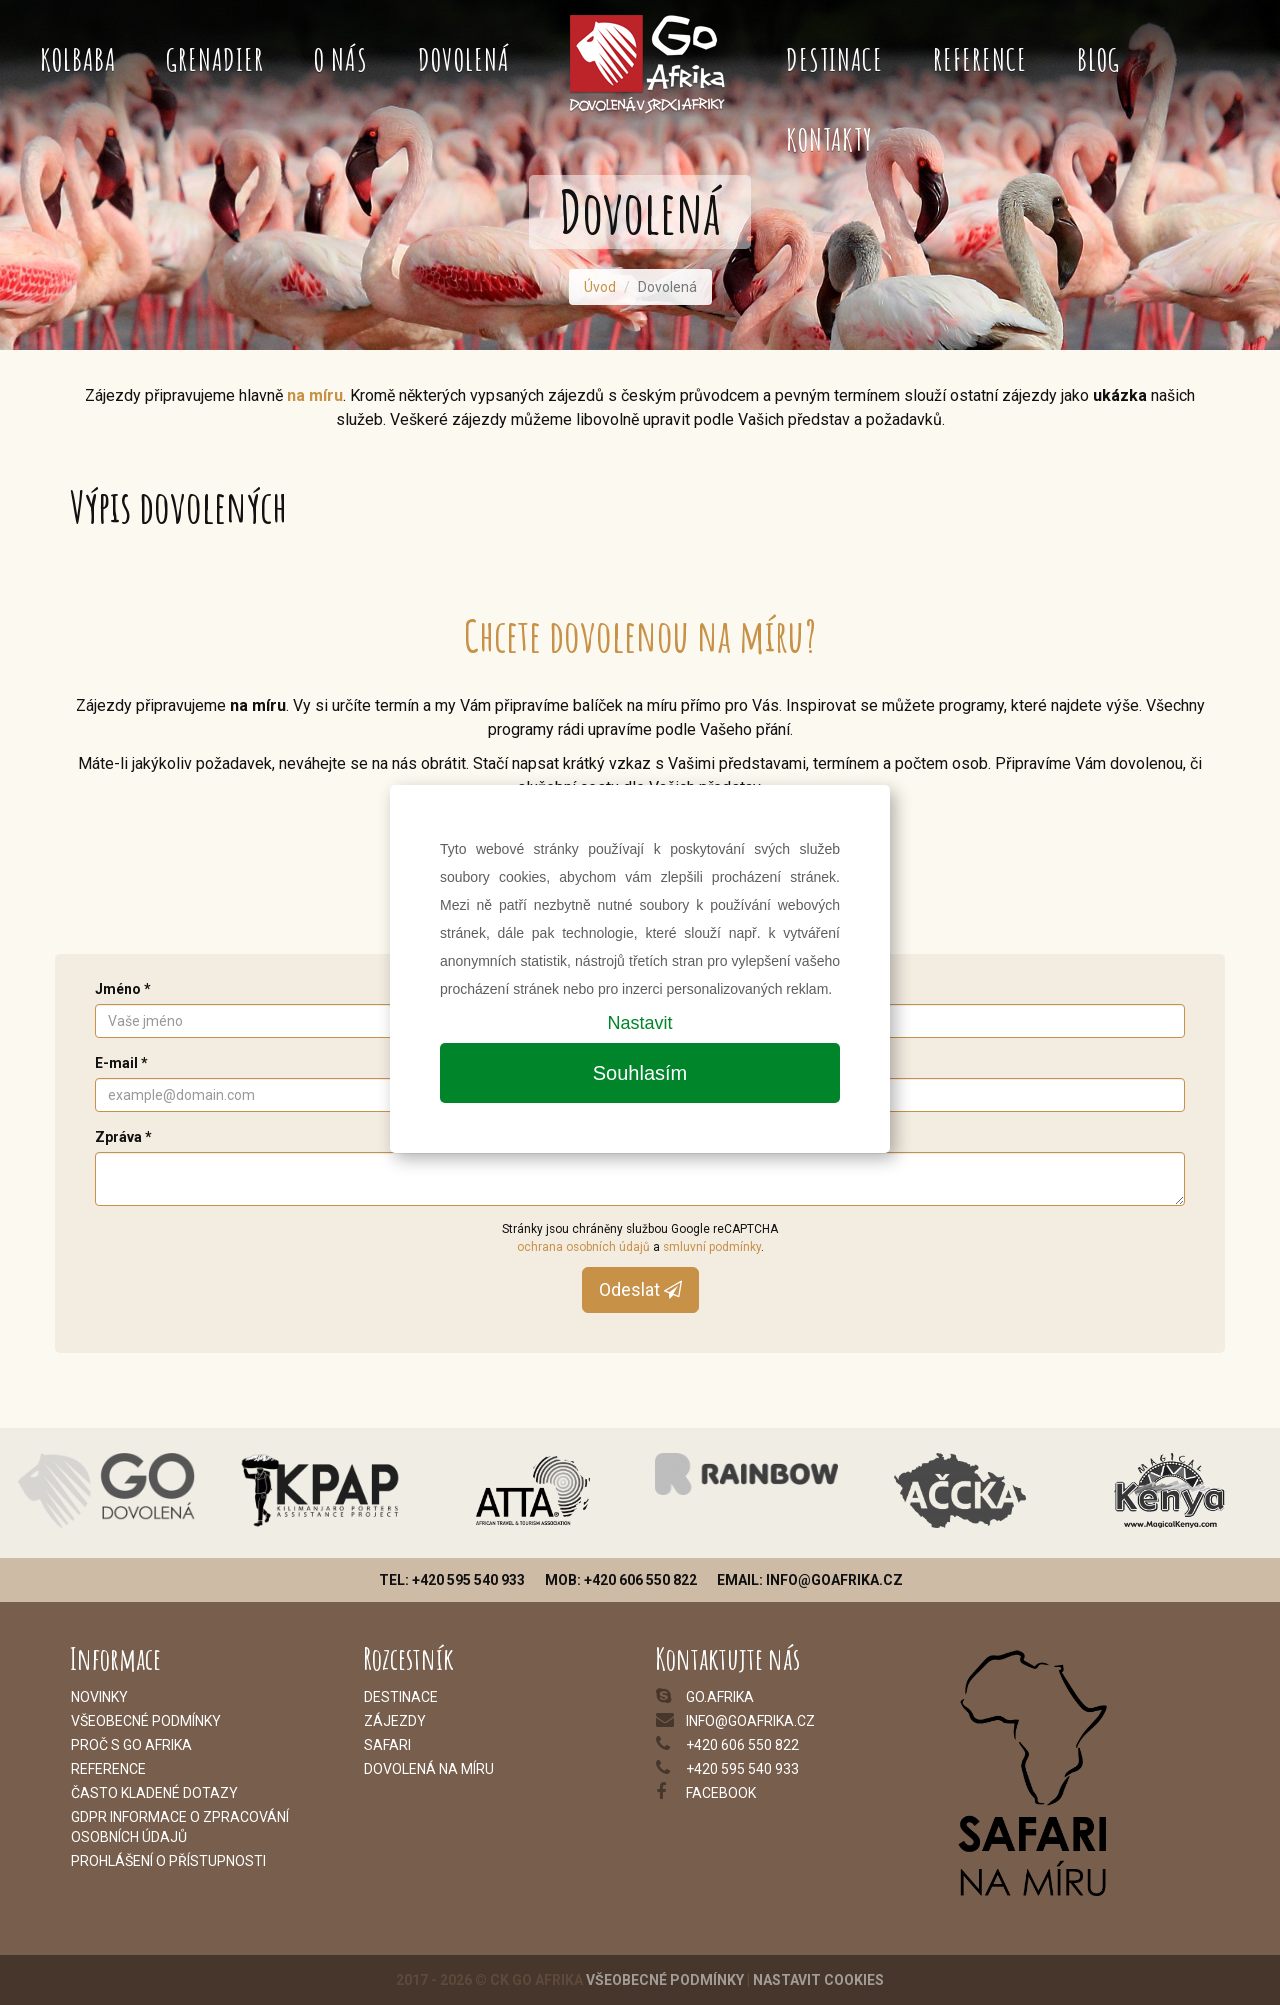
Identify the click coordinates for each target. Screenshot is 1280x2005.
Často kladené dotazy (154, 1793)
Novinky (99, 1697)
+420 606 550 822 (742, 1745)
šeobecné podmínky (150, 1721)
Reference (980, 59)
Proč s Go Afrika (131, 1745)
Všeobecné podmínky (665, 1980)
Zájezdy (395, 1721)
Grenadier (215, 59)
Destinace (834, 59)
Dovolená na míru (429, 1769)
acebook (724, 1793)
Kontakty (829, 139)
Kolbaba (78, 59)
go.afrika (720, 1697)
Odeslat (640, 1289)
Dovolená (464, 59)
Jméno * (123, 989)
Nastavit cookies (818, 1980)
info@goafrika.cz (750, 1721)
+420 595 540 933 (742, 1769)
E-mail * (121, 1063)
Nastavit (639, 1023)
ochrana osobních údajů (583, 1247)
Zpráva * (123, 1137)
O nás (341, 59)
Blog (1098, 59)
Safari (387, 1745)
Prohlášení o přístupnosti (168, 1861)
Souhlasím (640, 1073)
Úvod (600, 287)
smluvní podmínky (712, 1247)
